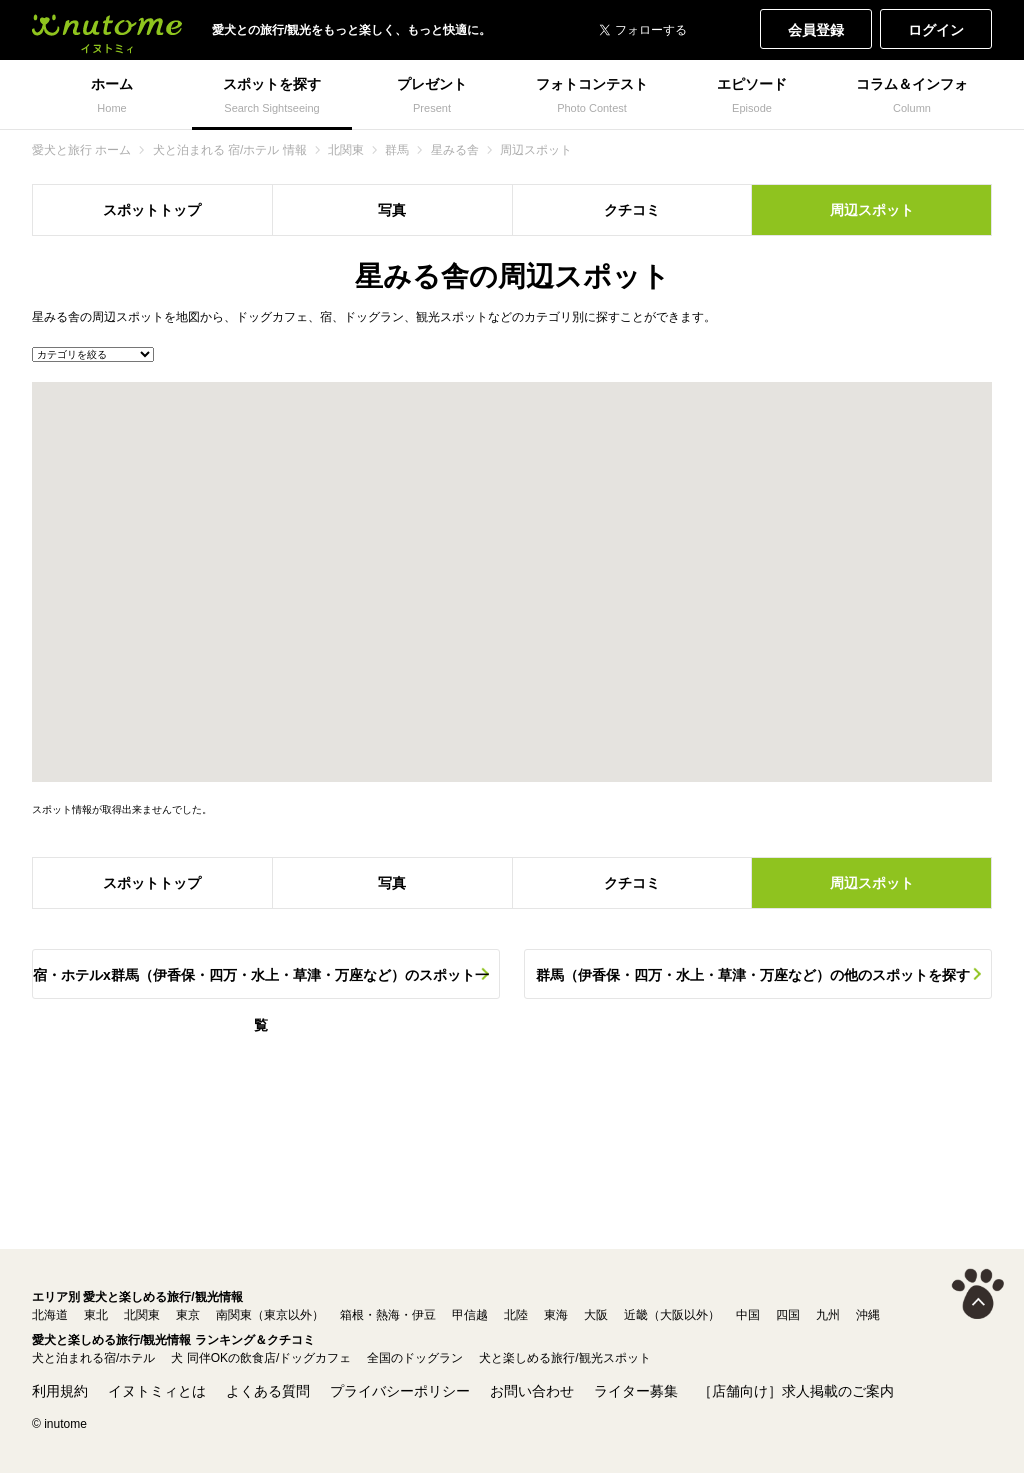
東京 (188, 1315)
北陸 (516, 1315)
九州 (828, 1315)
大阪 (596, 1315)
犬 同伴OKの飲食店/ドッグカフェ (261, 1358)
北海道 (50, 1315)
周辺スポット (872, 210)
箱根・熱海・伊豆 (388, 1315)
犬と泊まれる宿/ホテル (93, 1358)
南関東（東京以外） (270, 1315)
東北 (96, 1315)
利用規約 (60, 1391)
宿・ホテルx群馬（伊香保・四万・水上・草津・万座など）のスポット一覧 (261, 983)
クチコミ (632, 210)
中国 (748, 1315)
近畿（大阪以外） (672, 1315)
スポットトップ (152, 210)
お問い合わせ (532, 1391)
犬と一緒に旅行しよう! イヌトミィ (107, 30)
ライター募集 (636, 1391)
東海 (556, 1315)
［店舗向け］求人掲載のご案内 (796, 1391)
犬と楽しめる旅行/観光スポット (564, 1358)
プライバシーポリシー (400, 1391)
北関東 (142, 1315)
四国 (788, 1315)
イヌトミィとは (157, 1391)
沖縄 (868, 1315)
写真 (392, 210)
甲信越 (470, 1315)
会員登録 (816, 30)
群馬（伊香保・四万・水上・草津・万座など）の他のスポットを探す (753, 975)
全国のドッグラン (415, 1358)
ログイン (936, 30)
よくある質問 (268, 1391)
